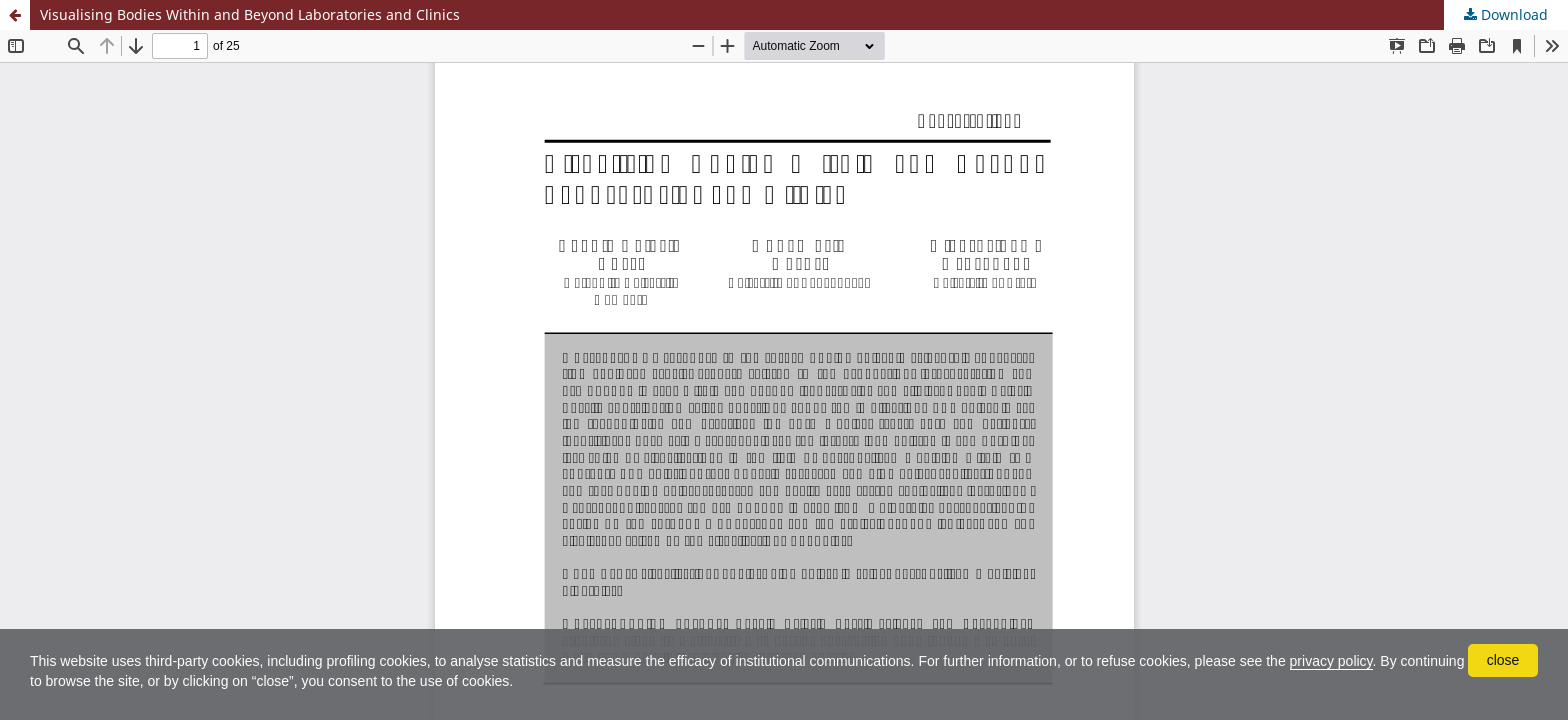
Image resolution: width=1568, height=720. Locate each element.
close (1503, 660)
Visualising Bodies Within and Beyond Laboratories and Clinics (250, 14)
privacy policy (1331, 661)
